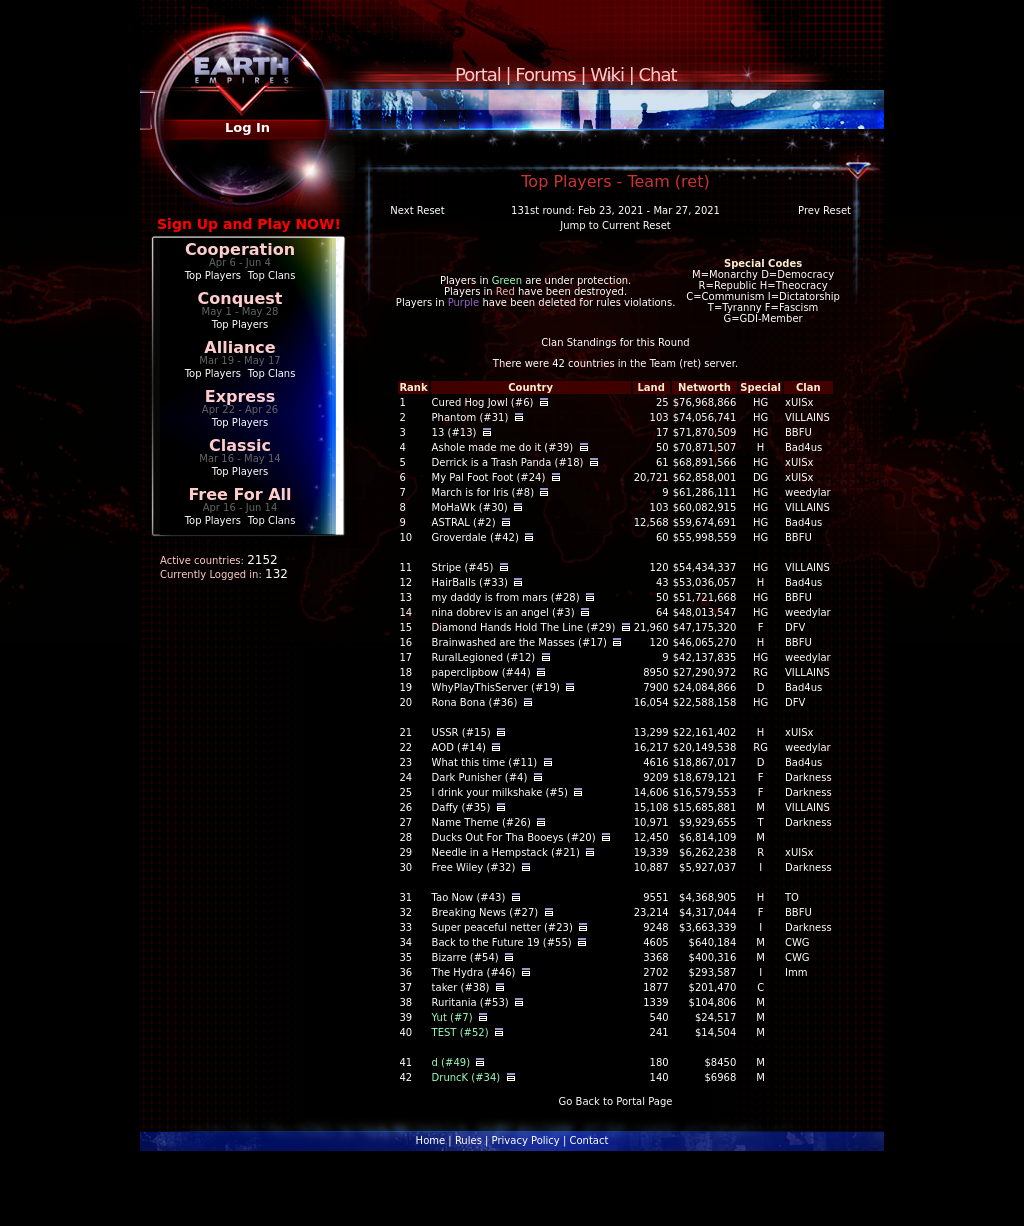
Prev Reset (824, 210)
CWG (797, 942)
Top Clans (272, 275)
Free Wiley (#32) (474, 867)
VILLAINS (807, 417)
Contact (588, 1140)
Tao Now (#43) (469, 897)
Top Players (213, 275)
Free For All (239, 494)
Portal (478, 74)
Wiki (607, 74)
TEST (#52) (460, 1032)
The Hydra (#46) (474, 972)
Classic (240, 445)
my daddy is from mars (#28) (506, 597)
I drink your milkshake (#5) (500, 792)
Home (431, 1140)
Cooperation (240, 249)
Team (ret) (675, 363)
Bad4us (803, 447)
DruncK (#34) (466, 1077)
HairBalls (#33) (470, 582)
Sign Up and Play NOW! (249, 224)
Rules (468, 1140)
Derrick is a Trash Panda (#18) (508, 462)
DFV (795, 627)
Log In (247, 127)
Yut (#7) (452, 1017)
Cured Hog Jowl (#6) (483, 402)
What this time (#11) (485, 762)
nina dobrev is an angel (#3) (503, 612)
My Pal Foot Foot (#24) (489, 477)
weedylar (808, 492)
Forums (545, 74)
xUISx (799, 402)
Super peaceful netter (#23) (502, 927)
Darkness (808, 777)
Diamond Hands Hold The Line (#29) (524, 627)
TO (792, 897)
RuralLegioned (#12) (484, 657)
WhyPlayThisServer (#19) (496, 687)
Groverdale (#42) (475, 537)
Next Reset (417, 210)
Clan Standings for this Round (615, 342)
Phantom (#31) (470, 417)
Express (240, 396)
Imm (796, 972)
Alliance (239, 347)
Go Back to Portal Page (616, 1101)
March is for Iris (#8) (483, 492)
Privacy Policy (526, 1140)
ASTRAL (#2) (464, 522)
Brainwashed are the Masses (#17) (519, 642)
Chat (658, 74)
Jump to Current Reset (615, 225)
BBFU (798, 432)
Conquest (240, 298)
